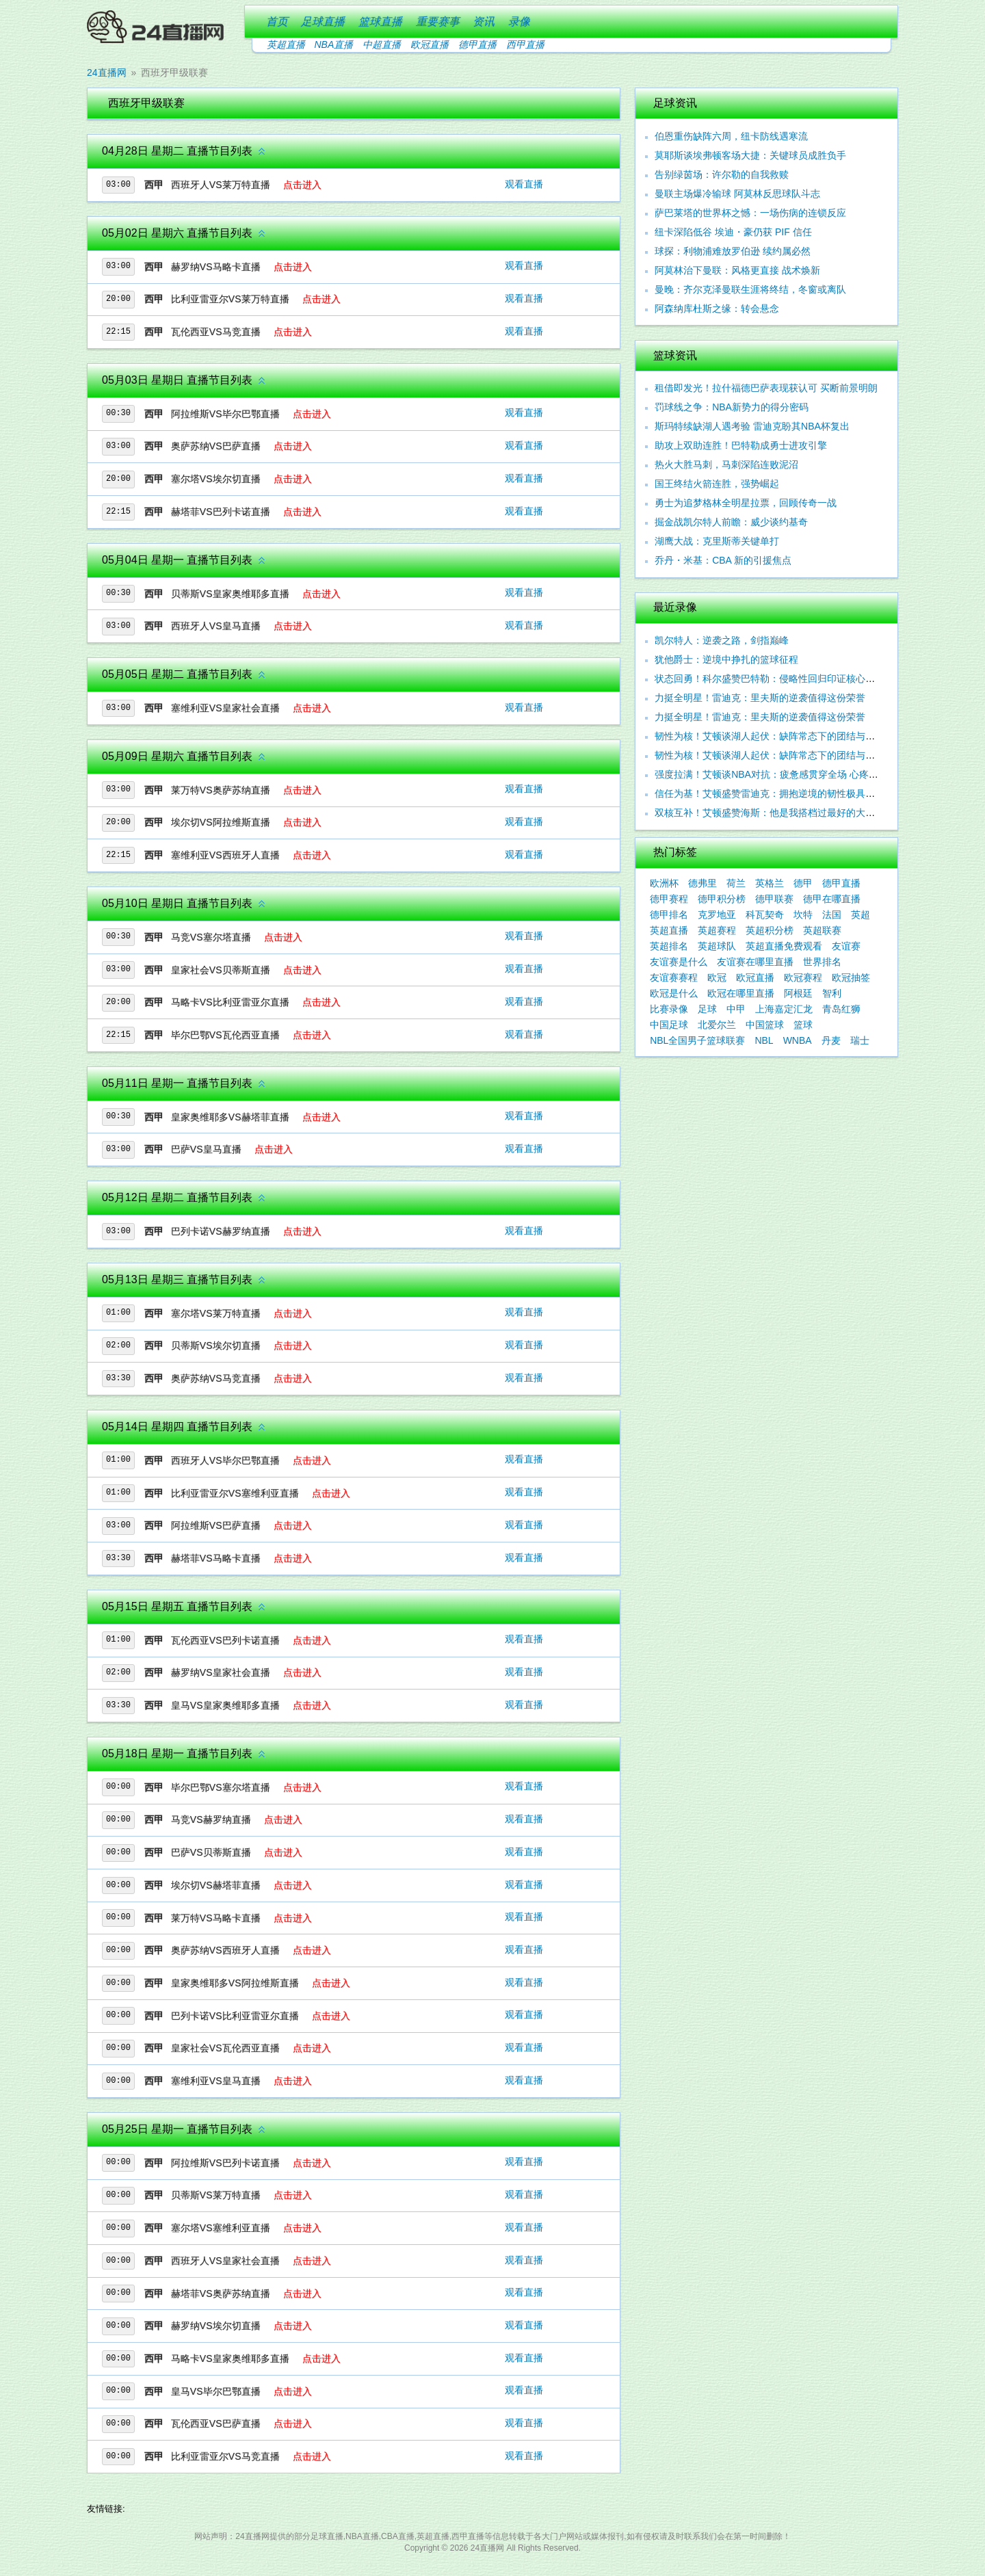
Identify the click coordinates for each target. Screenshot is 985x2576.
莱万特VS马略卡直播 (216, 1918)
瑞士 (859, 1040)
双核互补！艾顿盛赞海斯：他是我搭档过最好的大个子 (769, 812)
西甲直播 (525, 44)
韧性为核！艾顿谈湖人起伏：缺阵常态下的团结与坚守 (769, 736)
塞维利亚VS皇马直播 (216, 2080)
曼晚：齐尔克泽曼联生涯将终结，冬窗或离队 (750, 289)
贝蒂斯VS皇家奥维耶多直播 (230, 593)
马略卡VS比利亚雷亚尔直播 (230, 1002)
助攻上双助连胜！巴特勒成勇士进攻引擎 (741, 445)
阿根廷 (798, 993)
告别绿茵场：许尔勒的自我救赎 (722, 174)
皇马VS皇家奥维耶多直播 (225, 1705)
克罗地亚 (717, 914)
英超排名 (669, 946)
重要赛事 (438, 21)
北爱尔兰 (717, 1024)
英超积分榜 (769, 930)
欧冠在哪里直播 (740, 993)
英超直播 (286, 44)
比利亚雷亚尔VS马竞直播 (225, 2456)
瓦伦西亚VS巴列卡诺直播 (225, 1640)
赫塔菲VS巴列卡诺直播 (220, 511)
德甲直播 (477, 44)
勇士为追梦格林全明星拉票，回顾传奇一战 (746, 502)
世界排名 (822, 961)
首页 (277, 21)
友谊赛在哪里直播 (755, 961)
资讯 (484, 21)
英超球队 (717, 946)
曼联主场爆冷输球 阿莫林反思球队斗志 (737, 193)
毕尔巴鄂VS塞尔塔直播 (220, 1787)
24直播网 (107, 72)
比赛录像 (669, 1008)
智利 (831, 993)
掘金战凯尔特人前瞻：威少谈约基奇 (731, 521)
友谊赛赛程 (674, 977)
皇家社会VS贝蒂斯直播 (220, 969)
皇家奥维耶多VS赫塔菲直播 (230, 1117)
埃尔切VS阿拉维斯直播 (220, 822)
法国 (831, 914)
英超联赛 (822, 930)
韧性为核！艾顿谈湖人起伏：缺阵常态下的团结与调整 (769, 755)
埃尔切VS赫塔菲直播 (216, 1885)
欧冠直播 (429, 44)
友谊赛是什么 (678, 961)
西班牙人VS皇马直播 (216, 625)
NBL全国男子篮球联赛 (697, 1040)
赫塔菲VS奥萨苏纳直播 (220, 2293)
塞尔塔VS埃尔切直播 (216, 478)
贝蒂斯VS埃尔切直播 (216, 1345)
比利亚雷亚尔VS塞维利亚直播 (235, 1493)
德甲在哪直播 (832, 898)
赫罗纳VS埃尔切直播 (216, 2325)
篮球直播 (380, 21)
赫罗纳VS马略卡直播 (216, 266)
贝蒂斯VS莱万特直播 (216, 2195)
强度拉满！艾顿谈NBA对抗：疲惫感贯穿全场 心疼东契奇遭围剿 (790, 774)
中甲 (736, 1008)
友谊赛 (846, 946)
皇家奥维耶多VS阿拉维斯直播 (235, 1982)
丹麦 (831, 1040)
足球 (707, 1008)
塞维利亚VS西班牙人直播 (225, 855)
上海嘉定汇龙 (784, 1008)
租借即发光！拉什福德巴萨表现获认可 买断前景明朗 (766, 387)
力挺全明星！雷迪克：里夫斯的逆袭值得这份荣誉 (760, 697)
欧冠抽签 (851, 977)
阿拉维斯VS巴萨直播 (216, 1525)
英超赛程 (717, 930)
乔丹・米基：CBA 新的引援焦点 (723, 560)
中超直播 (382, 44)
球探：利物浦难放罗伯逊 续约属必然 (733, 251)
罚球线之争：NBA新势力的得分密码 (732, 407)
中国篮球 (765, 1024)
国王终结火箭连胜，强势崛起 (717, 483)
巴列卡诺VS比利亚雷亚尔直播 (235, 2015)
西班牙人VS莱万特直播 (220, 184)
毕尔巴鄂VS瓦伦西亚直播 (225, 1034)
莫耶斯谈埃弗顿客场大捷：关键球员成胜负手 (750, 155)
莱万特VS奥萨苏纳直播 (220, 790)
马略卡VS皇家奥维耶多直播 (230, 2358)
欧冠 (716, 977)
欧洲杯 (664, 883)
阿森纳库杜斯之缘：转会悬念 (717, 308)
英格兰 (769, 883)
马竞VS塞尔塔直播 (211, 937)
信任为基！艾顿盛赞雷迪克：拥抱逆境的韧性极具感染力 (774, 793)
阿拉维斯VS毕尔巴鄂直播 (225, 413)
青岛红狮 (841, 1008)
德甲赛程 (669, 898)
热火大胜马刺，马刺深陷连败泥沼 (726, 464)
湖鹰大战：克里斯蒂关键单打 (717, 541)
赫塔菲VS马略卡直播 (216, 1558)
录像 (519, 21)
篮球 (803, 1024)
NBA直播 (334, 44)
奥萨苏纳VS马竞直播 (216, 1378)
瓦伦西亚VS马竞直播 (216, 331)
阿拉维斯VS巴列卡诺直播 (225, 2162)
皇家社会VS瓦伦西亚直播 (225, 2047)
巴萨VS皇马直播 (206, 1149)
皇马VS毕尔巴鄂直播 (216, 2391)
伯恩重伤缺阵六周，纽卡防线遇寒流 (731, 136)
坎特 (803, 914)
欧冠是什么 (674, 993)
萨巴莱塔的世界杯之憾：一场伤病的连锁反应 (750, 212)
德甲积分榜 (722, 898)
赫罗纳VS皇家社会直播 (220, 1672)
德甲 (803, 883)
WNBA (797, 1040)
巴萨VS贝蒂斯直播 (211, 1852)
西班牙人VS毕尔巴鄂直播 (225, 1460)
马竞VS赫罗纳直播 (211, 1819)
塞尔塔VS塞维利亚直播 (220, 2227)
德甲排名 (669, 914)
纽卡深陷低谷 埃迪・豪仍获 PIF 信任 (733, 231)
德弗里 (702, 883)
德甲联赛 (774, 898)
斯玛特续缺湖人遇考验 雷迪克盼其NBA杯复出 (752, 426)
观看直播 (524, 184)
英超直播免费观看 (784, 946)
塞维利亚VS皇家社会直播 (225, 707)
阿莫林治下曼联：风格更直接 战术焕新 (737, 270)
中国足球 (669, 1024)
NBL (763, 1040)
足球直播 (323, 21)
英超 (860, 914)
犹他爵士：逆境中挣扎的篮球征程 (726, 659)
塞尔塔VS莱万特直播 (216, 1313)
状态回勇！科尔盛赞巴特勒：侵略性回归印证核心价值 (769, 678)
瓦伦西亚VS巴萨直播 (216, 2423)
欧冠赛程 (803, 977)
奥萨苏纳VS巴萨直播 (216, 446)
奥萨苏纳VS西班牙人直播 (225, 1950)
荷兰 (736, 883)
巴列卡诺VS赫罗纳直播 (220, 1231)
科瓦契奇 (765, 914)
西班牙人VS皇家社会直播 (225, 2260)
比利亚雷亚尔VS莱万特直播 (230, 298)
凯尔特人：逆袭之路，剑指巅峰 (722, 640)
